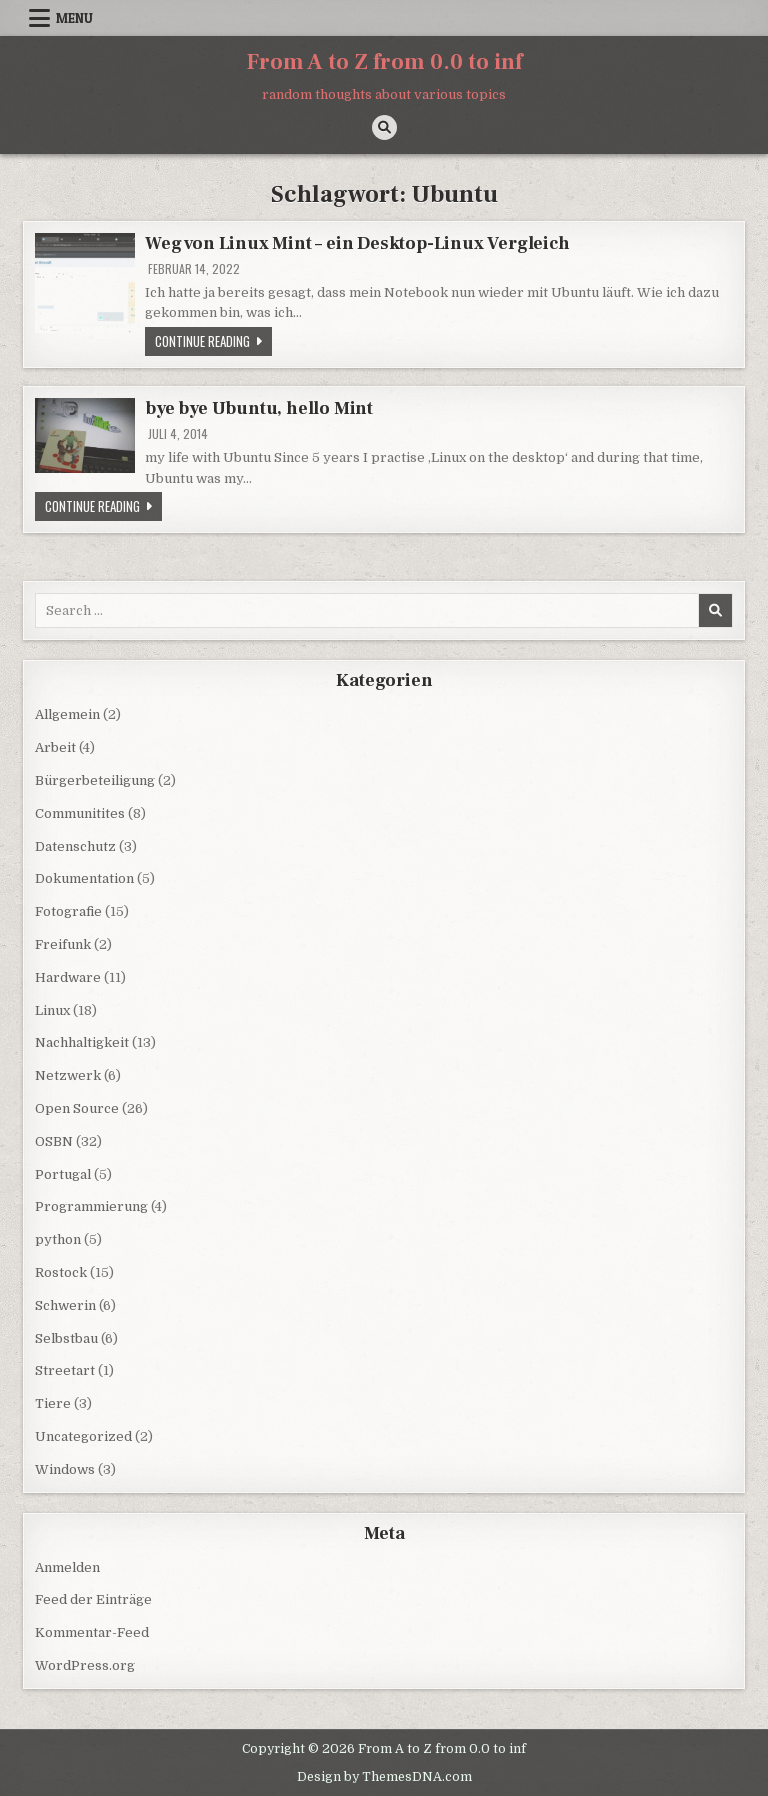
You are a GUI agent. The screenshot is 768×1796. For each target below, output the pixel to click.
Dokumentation (84, 878)
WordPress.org (85, 1665)
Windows (65, 1469)
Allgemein (67, 714)
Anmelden (67, 1567)
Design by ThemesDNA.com (384, 1777)
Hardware (68, 977)
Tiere (53, 1403)
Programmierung (91, 1206)
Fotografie (68, 911)
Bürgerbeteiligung (95, 780)
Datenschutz (75, 846)
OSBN (54, 1141)
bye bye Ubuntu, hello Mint (259, 408)
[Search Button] (384, 127)
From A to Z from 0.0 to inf (384, 62)
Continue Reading (213, 340)
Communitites (80, 813)
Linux (52, 1010)
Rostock (61, 1272)
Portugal (63, 1174)
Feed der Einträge (93, 1599)
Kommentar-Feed (92, 1632)
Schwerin (65, 1305)
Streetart (65, 1370)
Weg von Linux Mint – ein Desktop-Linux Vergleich (357, 243)
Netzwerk (68, 1075)
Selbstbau (66, 1338)
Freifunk (63, 944)
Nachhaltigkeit (82, 1042)
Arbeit (55, 747)
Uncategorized (83, 1436)
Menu (74, 18)
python (58, 1239)
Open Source (77, 1108)
